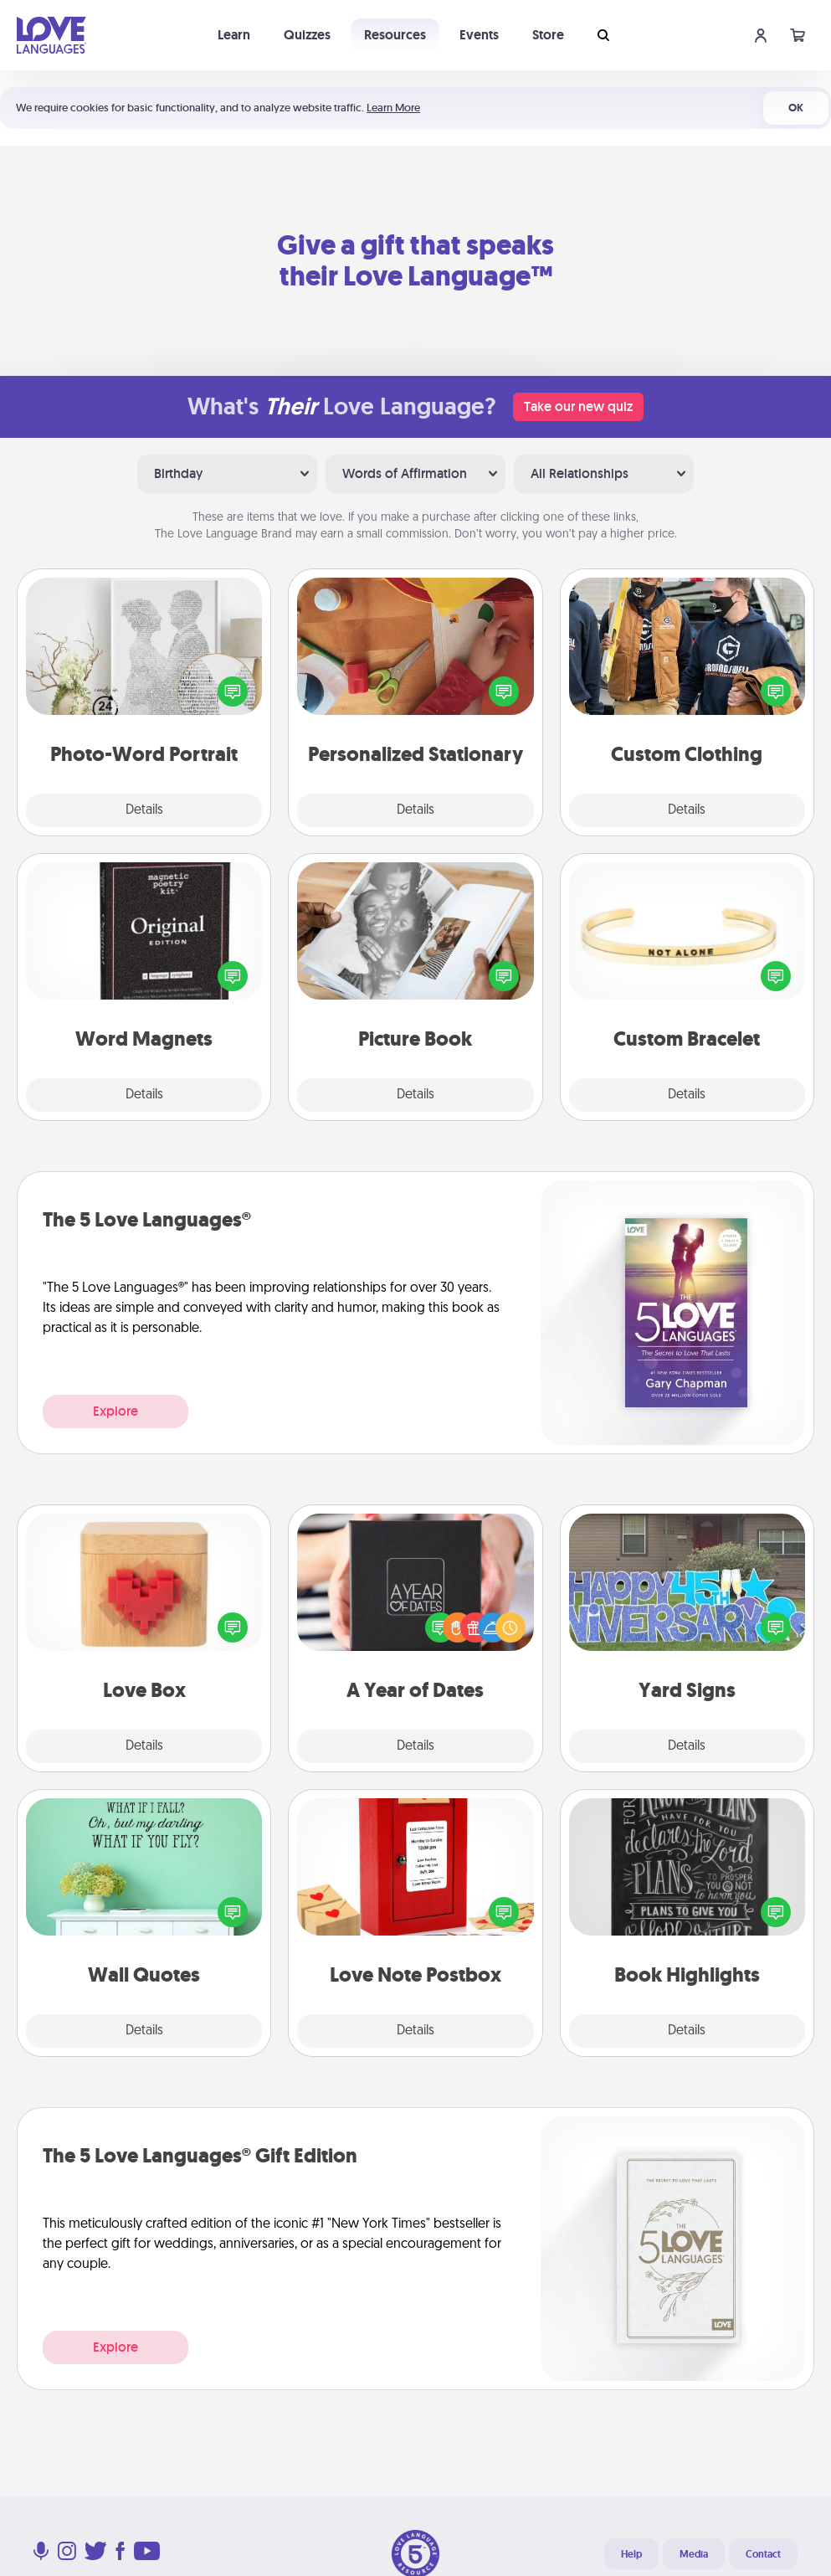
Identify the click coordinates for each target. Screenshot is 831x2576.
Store (548, 35)
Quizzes (307, 35)
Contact (763, 2554)
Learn (234, 35)
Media (694, 2554)
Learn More (393, 107)
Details (144, 810)
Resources (395, 35)
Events (479, 35)
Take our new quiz (578, 406)
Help (631, 2554)
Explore (115, 1411)
